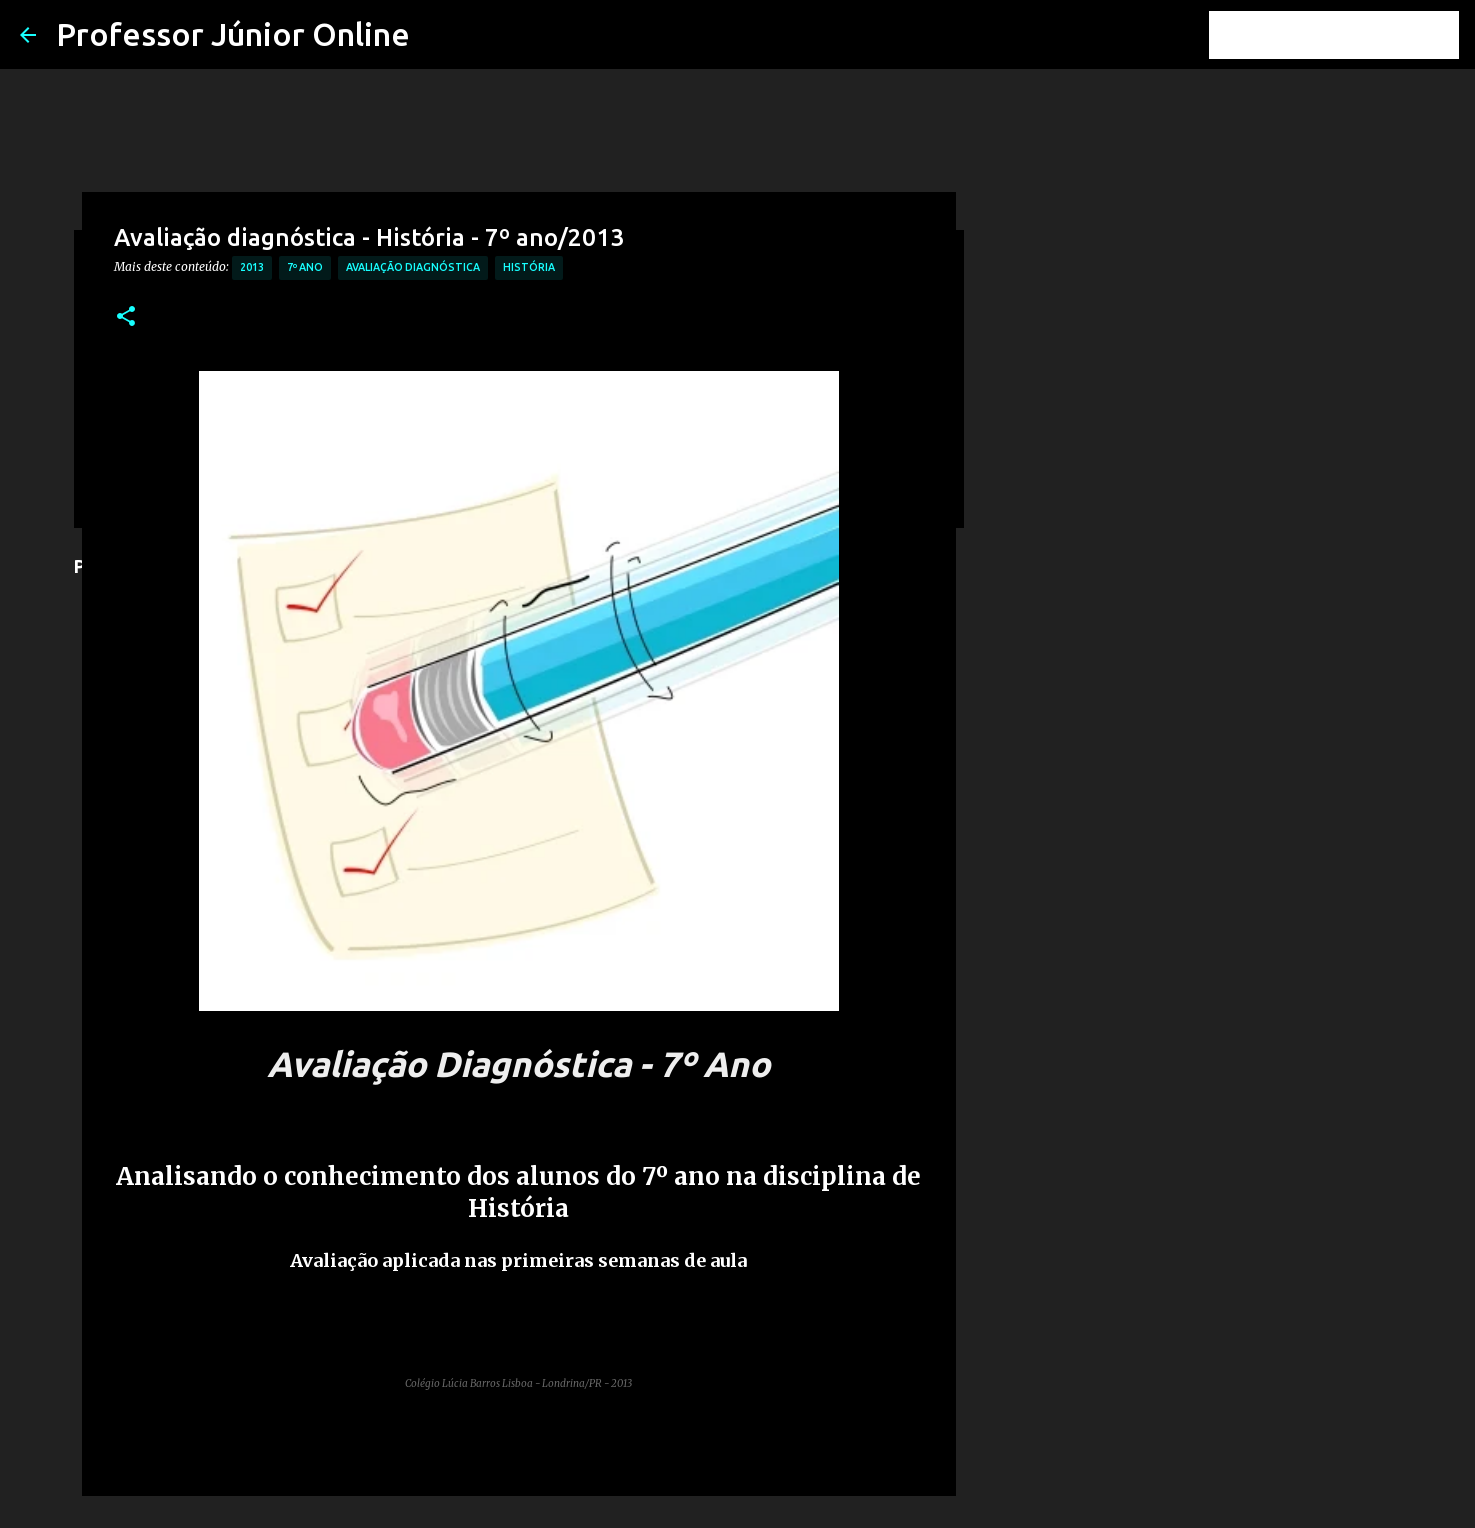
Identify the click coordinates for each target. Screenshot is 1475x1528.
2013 (252, 267)
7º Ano (305, 267)
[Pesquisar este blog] (1354, 35)
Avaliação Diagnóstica (413, 267)
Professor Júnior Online (233, 34)
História (529, 267)
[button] (126, 317)
